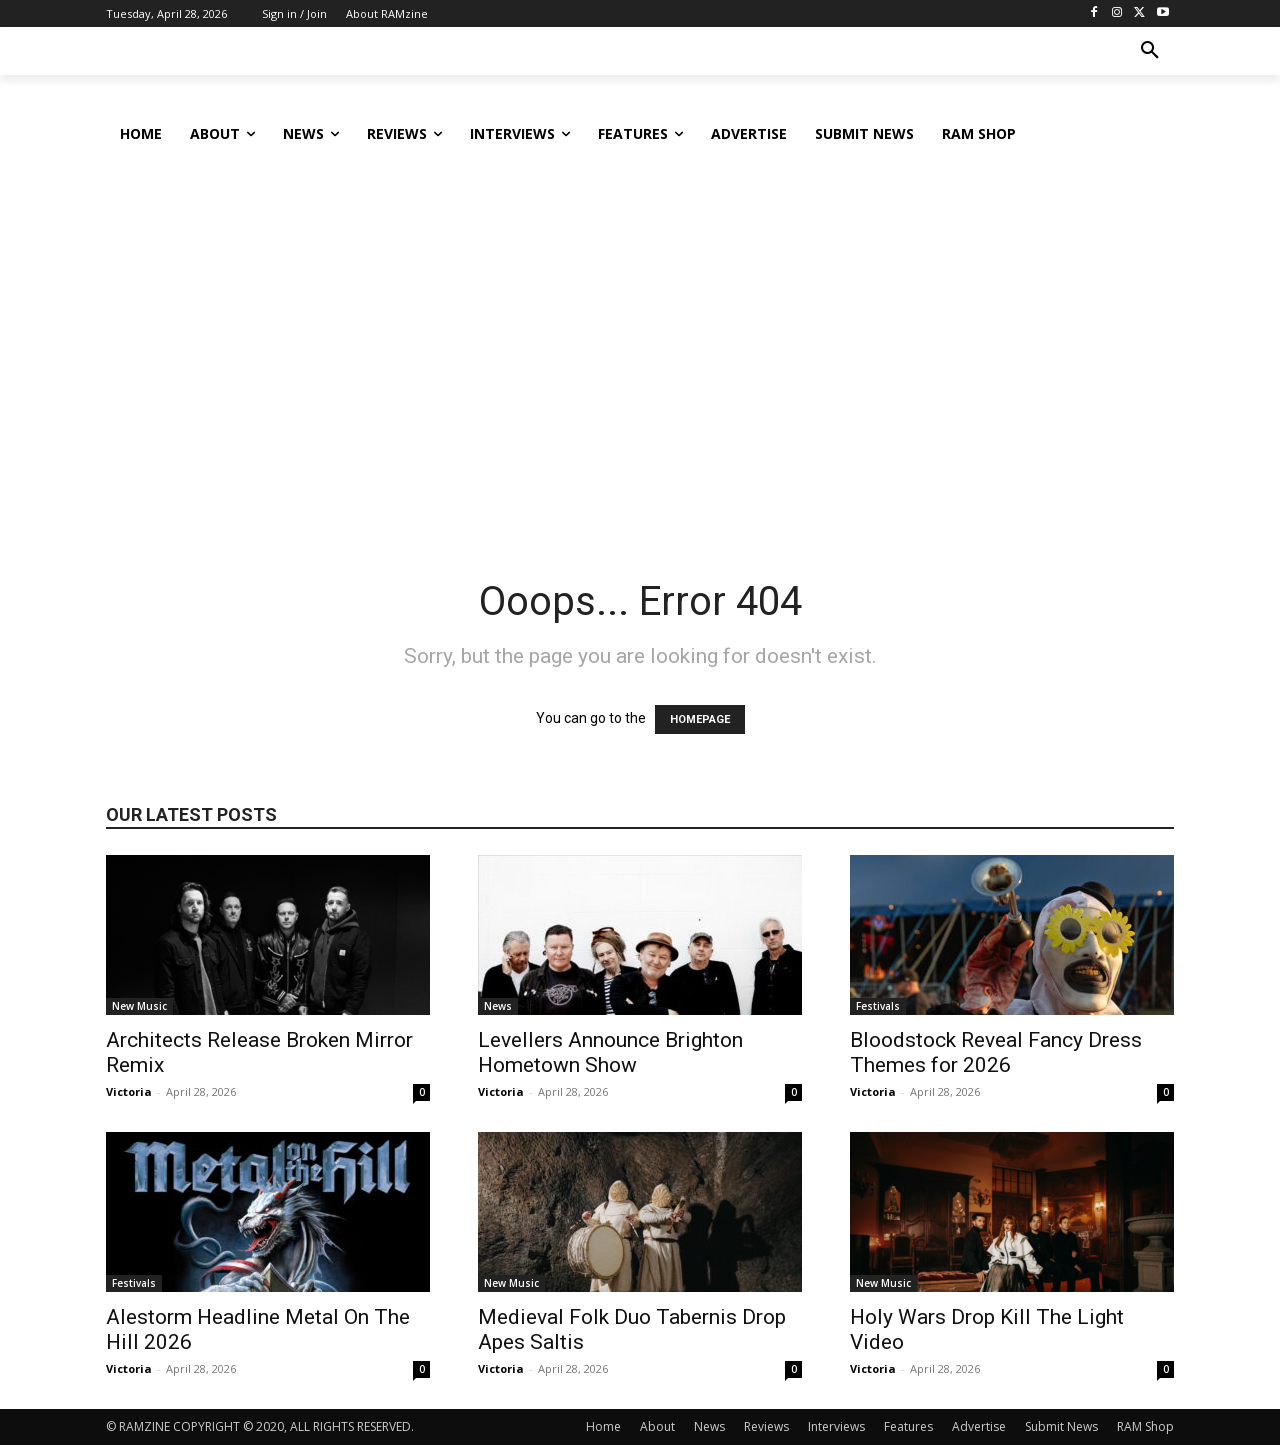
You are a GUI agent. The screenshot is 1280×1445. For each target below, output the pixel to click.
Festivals (878, 1006)
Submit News (1061, 1426)
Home (603, 1426)
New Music (139, 1006)
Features (908, 1426)
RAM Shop (1145, 1426)
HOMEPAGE (700, 719)
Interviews (836, 1426)
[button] (1150, 51)
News (498, 1006)
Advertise (979, 1426)
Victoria (129, 1091)
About (657, 1426)
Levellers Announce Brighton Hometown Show (610, 1052)
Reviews (766, 1426)
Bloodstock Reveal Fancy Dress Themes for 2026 (996, 1052)
